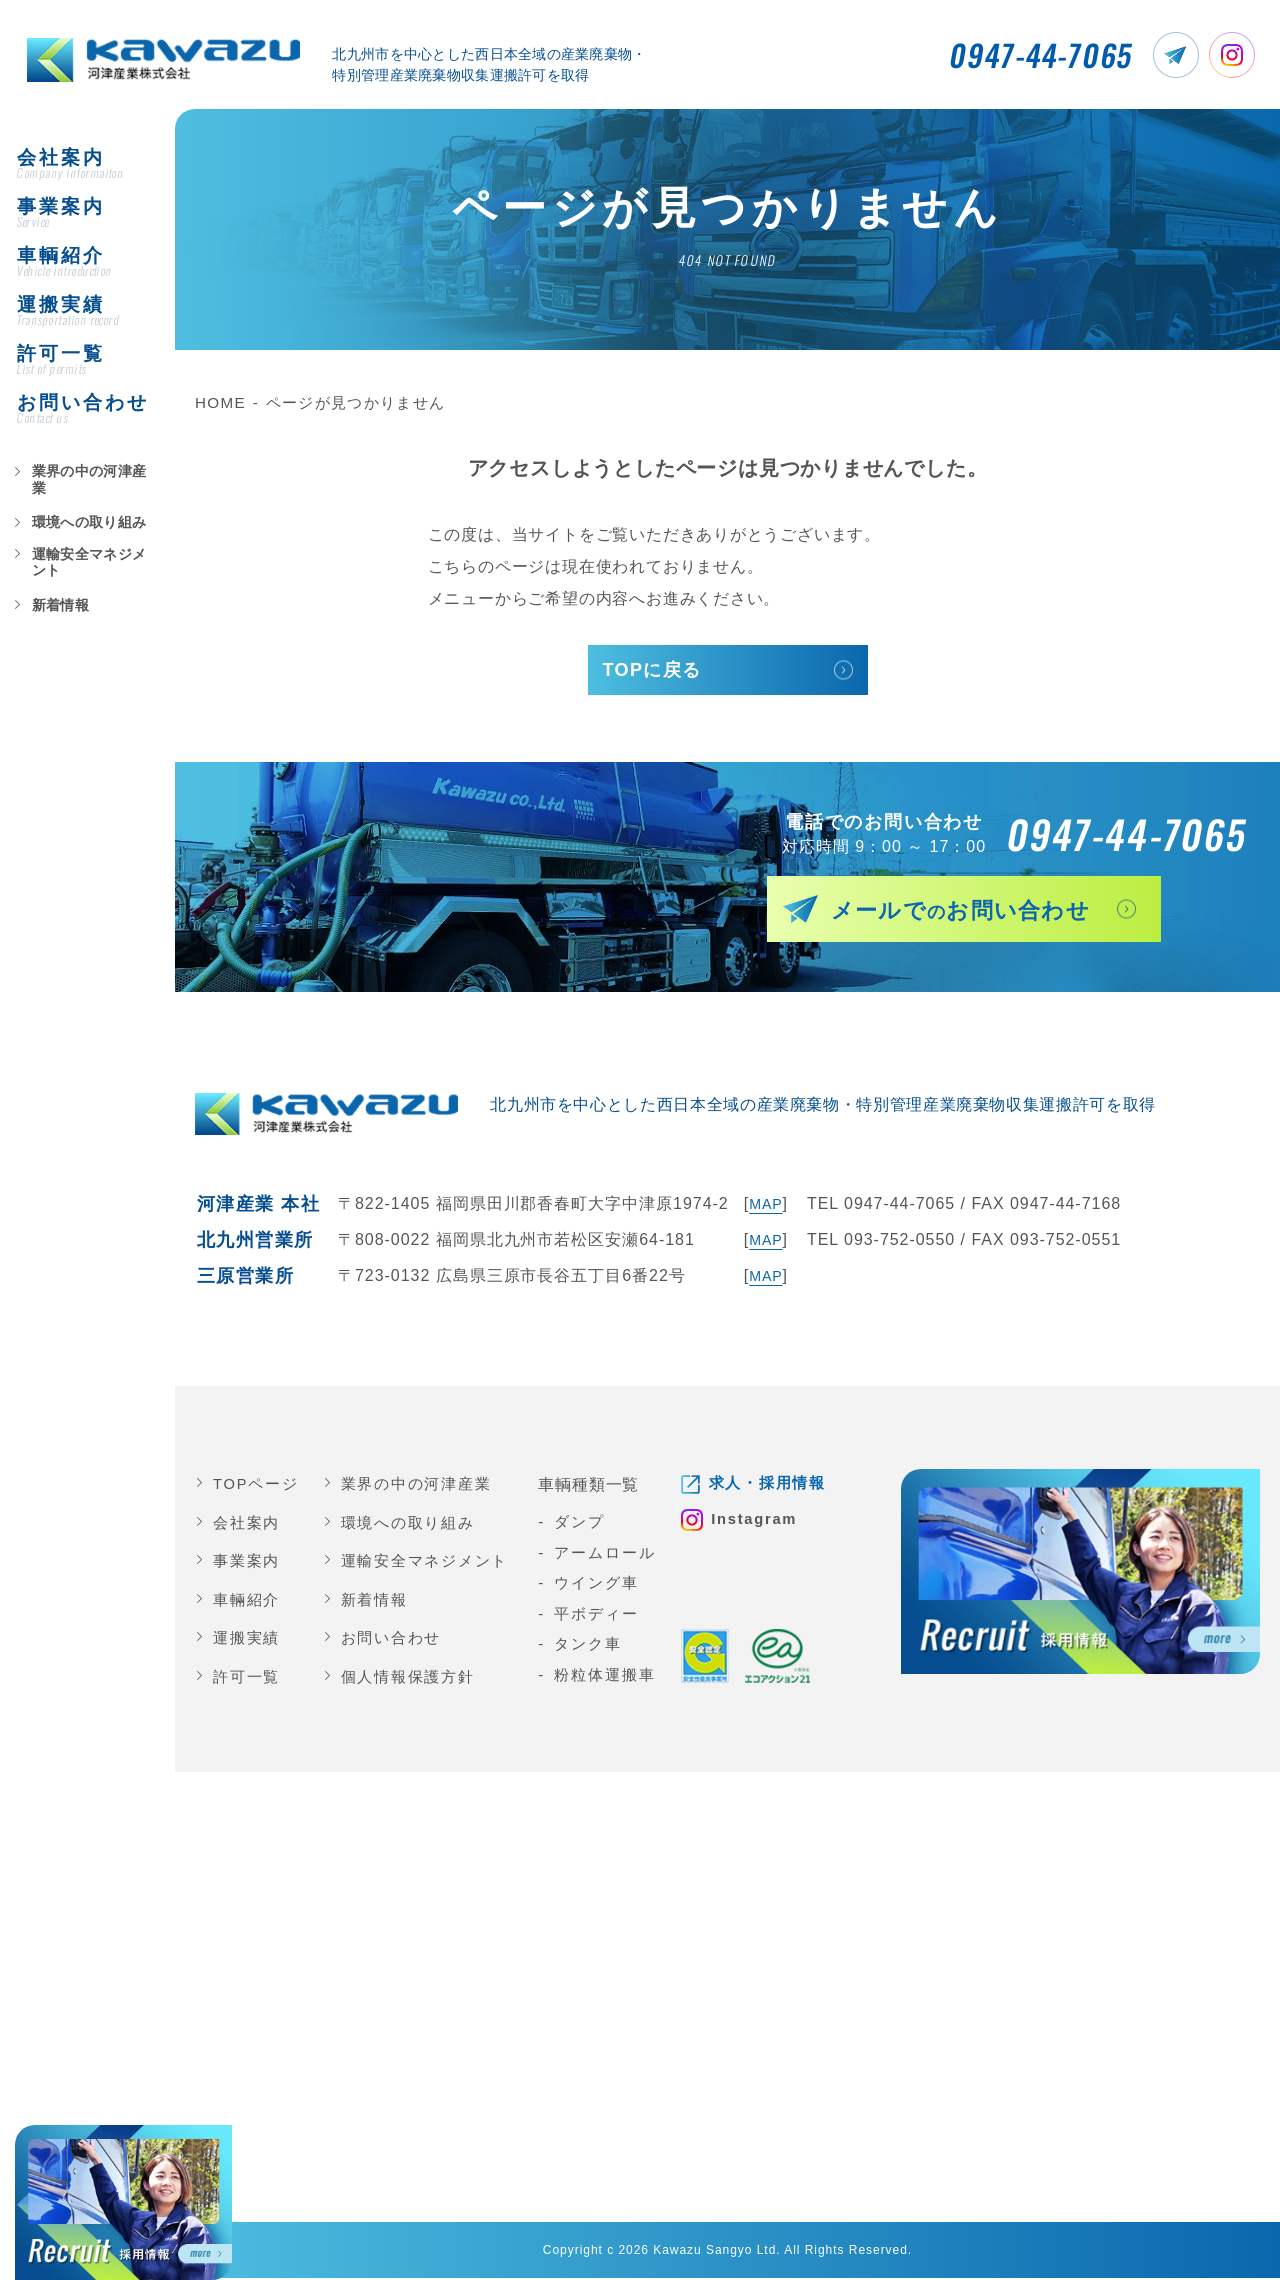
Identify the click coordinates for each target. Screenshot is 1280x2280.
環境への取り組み (77, 543)
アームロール (606, 1554)
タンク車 (589, 1646)
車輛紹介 (246, 1601)
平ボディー (598, 1615)
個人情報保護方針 (409, 1678)
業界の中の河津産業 (83, 509)
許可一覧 (246, 1678)
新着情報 (53, 611)
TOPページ (256, 1486)
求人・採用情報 (771, 1486)
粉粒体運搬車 (606, 1676)
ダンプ (581, 1524)
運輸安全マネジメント (89, 577)
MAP (764, 1206)
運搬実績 (246, 1640)
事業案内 (246, 1563)
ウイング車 (598, 1585)
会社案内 (246, 1524)
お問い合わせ (392, 1640)
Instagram (759, 1523)
